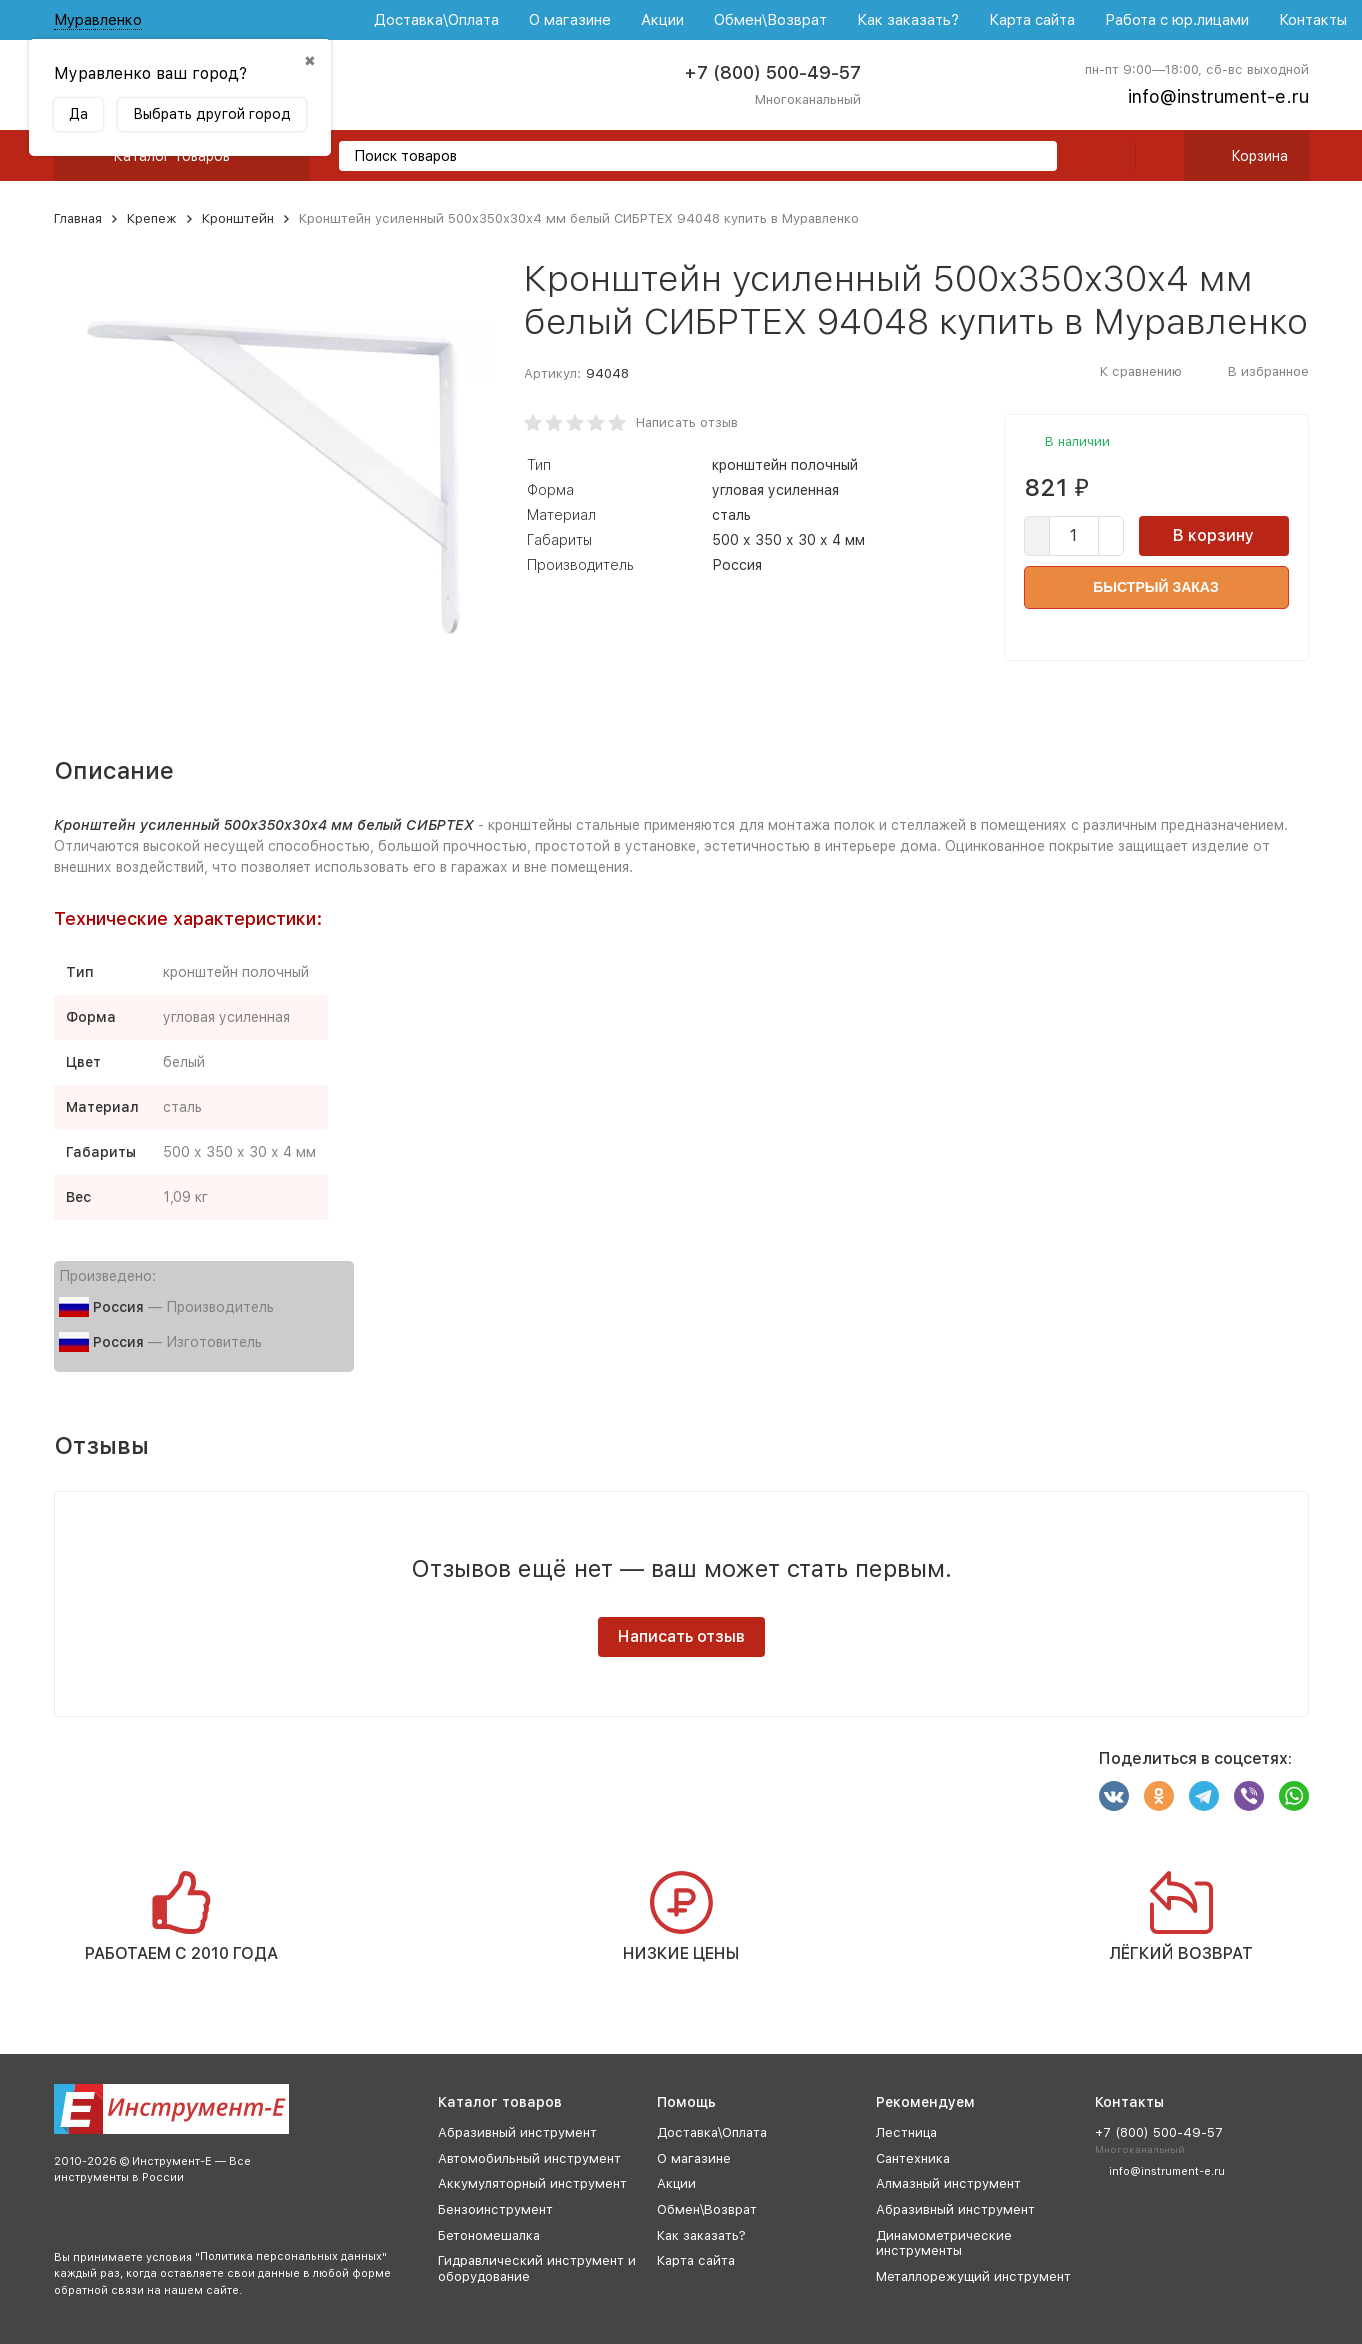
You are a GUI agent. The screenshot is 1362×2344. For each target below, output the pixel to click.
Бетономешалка (489, 2235)
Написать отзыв (687, 422)
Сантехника (913, 2158)
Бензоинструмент (495, 2209)
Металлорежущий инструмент (973, 2276)
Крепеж (152, 218)
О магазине (570, 20)
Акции (662, 20)
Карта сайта (1032, 20)
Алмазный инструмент (948, 2183)
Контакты (1313, 20)
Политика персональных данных (291, 2256)
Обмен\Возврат (770, 20)
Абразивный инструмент (517, 2132)
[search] (1034, 157)
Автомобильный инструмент (529, 2158)
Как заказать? (908, 20)
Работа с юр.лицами (1177, 20)
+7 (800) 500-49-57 (772, 72)
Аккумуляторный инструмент (532, 2183)
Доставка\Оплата (436, 20)
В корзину (1213, 535)
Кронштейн (238, 218)
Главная (78, 218)
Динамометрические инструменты (944, 2243)
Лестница (906, 2132)
